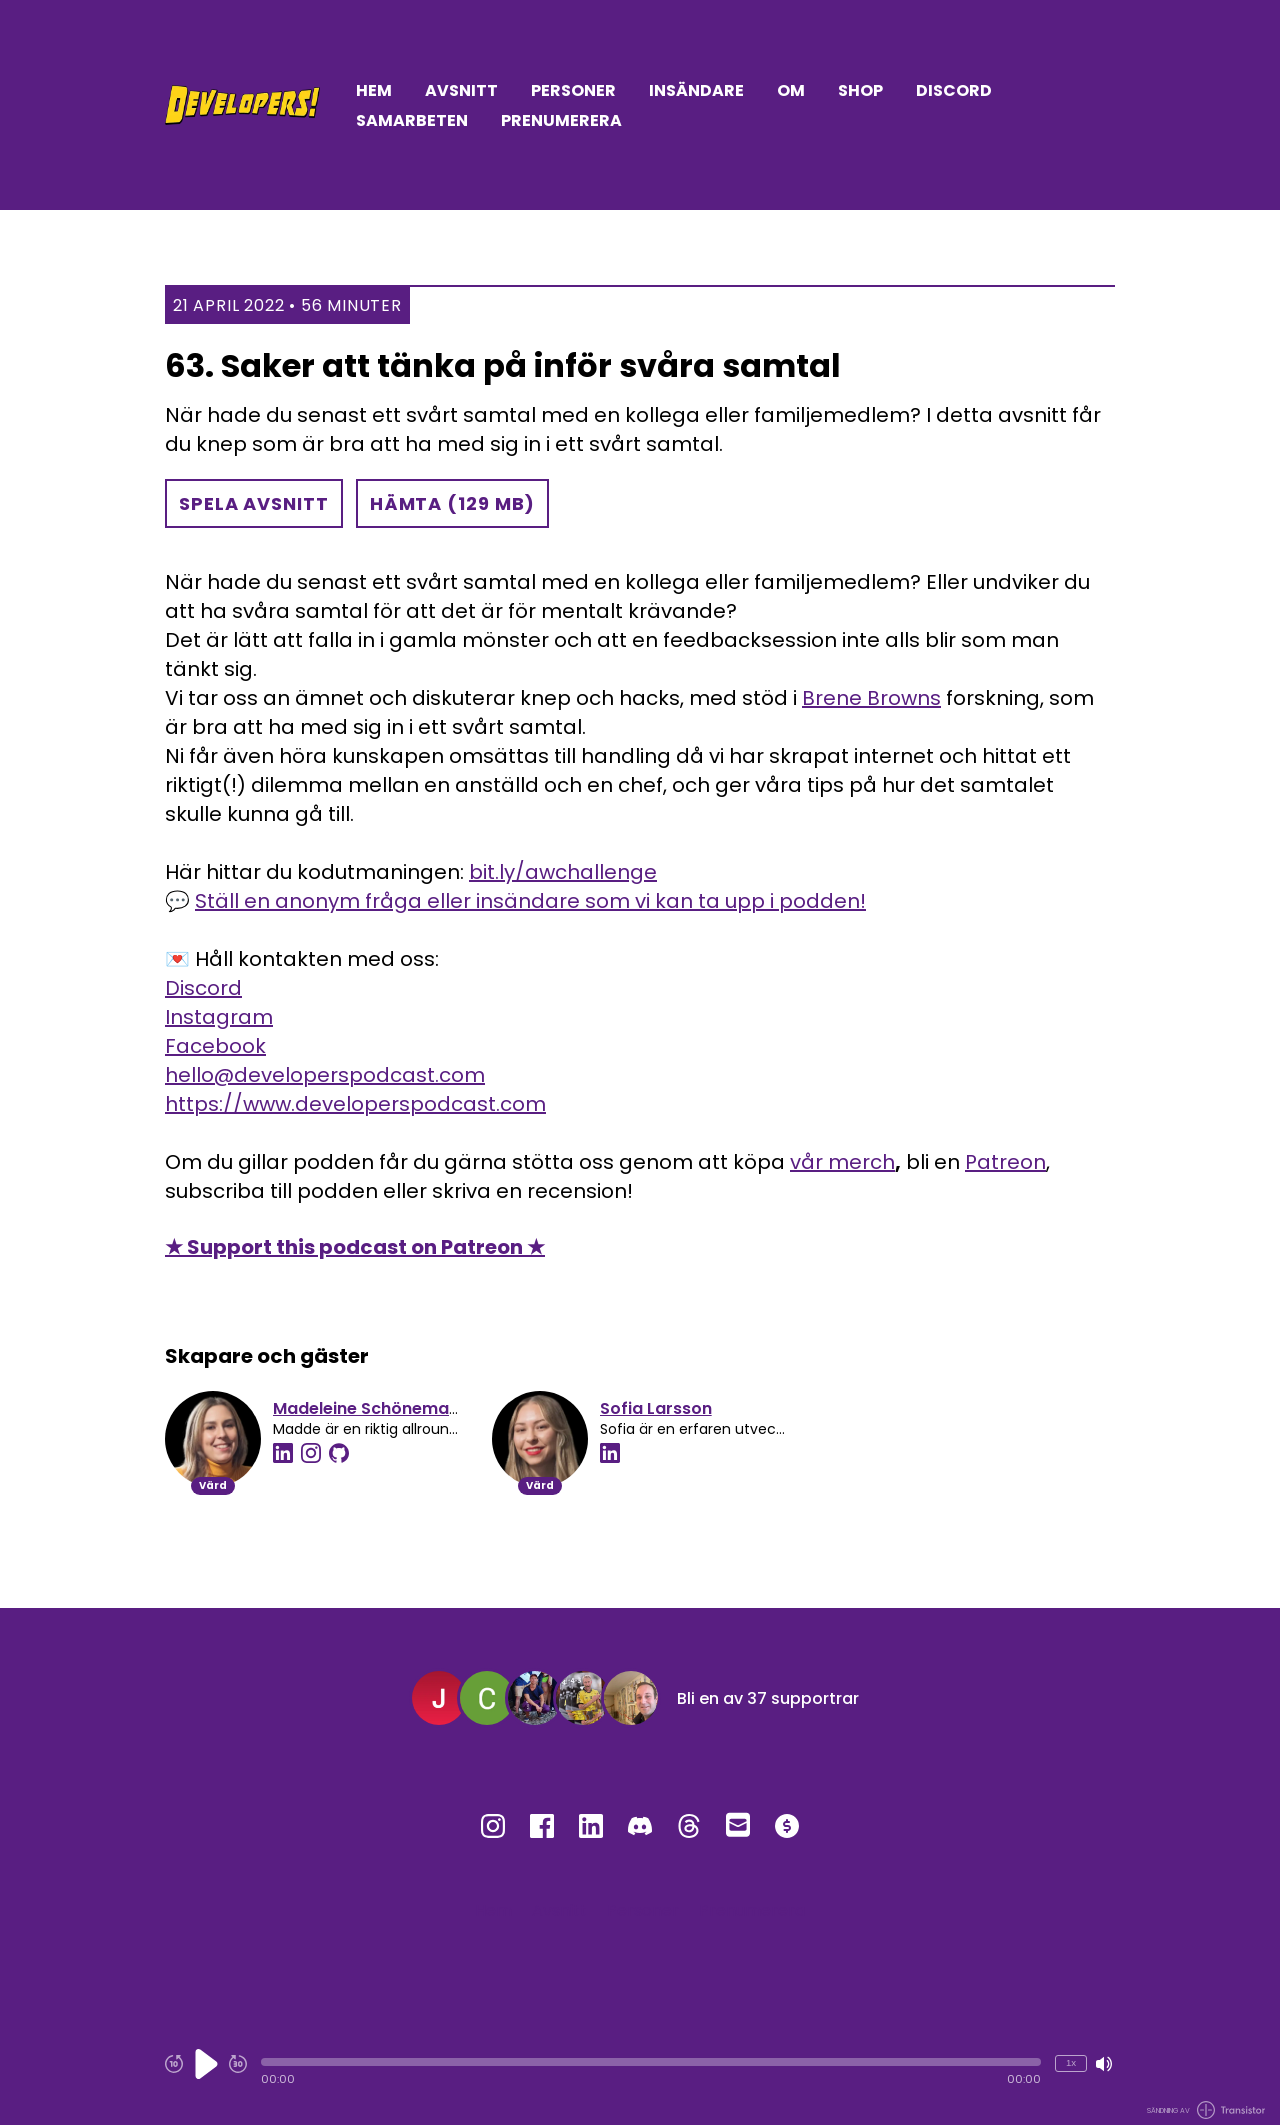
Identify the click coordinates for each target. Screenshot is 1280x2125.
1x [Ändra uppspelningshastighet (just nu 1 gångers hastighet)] (1071, 2062)
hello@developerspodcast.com (325, 1075)
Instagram (219, 1017)
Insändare (696, 90)
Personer (573, 90)
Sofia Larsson (656, 1408)
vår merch (842, 1162)
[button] (651, 2062)
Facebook (215, 1046)
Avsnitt (461, 90)
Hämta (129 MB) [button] (453, 503)
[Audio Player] (640, 2072)
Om (791, 90)
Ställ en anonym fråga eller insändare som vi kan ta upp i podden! (530, 901)
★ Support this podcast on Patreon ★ (355, 1247)
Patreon (1005, 1162)
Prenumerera (561, 120)
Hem (374, 90)
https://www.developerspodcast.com (355, 1104)
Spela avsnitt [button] (254, 503)
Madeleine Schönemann (371, 1408)
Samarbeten (412, 120)
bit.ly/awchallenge (563, 872)
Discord (954, 90)
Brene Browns (871, 698)
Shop (860, 90)
